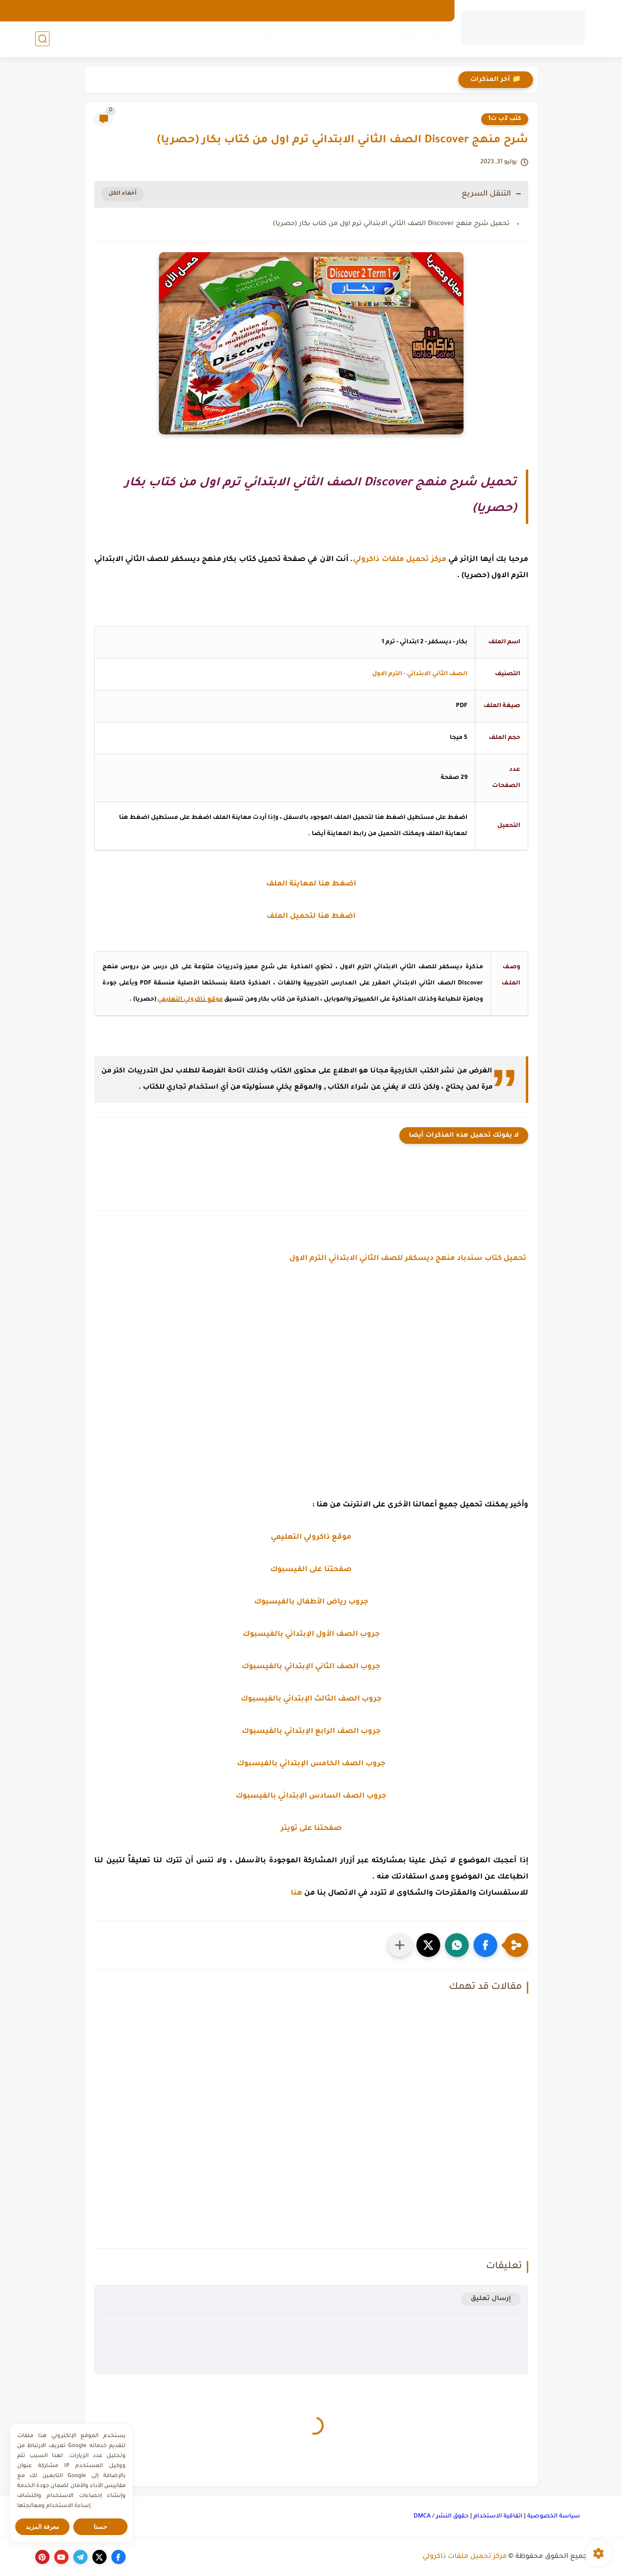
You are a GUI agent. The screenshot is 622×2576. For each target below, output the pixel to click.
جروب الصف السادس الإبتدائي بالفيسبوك (311, 1796)
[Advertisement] (311, 1375)
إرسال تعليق (491, 2298)
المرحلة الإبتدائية (348, 38)
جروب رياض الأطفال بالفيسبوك (311, 1602)
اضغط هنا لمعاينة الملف (311, 884)
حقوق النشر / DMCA (441, 2516)
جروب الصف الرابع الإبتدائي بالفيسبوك (311, 1732)
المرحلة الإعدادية (273, 38)
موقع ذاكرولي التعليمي (190, 999)
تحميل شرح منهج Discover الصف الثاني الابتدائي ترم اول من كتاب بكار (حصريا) (391, 223)
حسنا (100, 2526)
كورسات (140, 38)
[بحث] (42, 38)
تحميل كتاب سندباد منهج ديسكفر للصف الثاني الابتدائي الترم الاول (408, 1259)
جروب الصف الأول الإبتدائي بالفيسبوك (311, 1635)
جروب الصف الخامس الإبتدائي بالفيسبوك (311, 1764)
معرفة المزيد (42, 2526)
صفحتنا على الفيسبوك (311, 1570)
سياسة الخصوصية (553, 2516)
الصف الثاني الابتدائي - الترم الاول (419, 674)
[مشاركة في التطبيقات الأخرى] (400, 1945)
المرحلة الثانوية (199, 38)
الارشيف (431, 10)
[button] (485, 1945)
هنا (296, 1893)
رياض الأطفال (420, 38)
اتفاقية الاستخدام (498, 2516)
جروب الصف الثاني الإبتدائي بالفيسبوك (311, 1667)
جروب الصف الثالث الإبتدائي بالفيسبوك (311, 1699)
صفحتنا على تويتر (311, 1829)
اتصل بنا (362, 10)
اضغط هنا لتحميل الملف (311, 917)
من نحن (396, 10)
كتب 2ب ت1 (504, 119)
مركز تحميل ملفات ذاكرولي (465, 2557)
